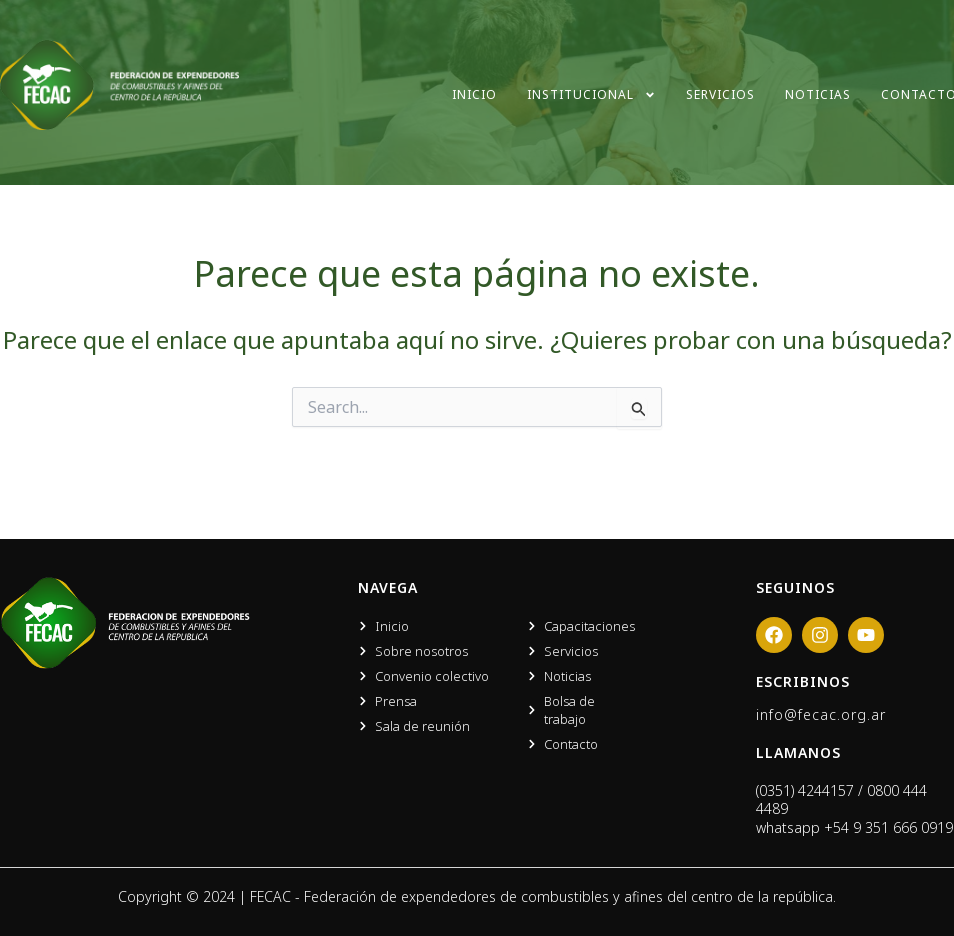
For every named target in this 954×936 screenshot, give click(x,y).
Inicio (474, 94)
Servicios (720, 94)
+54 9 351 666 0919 (888, 827)
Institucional (591, 95)
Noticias (818, 94)
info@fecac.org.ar (821, 714)
